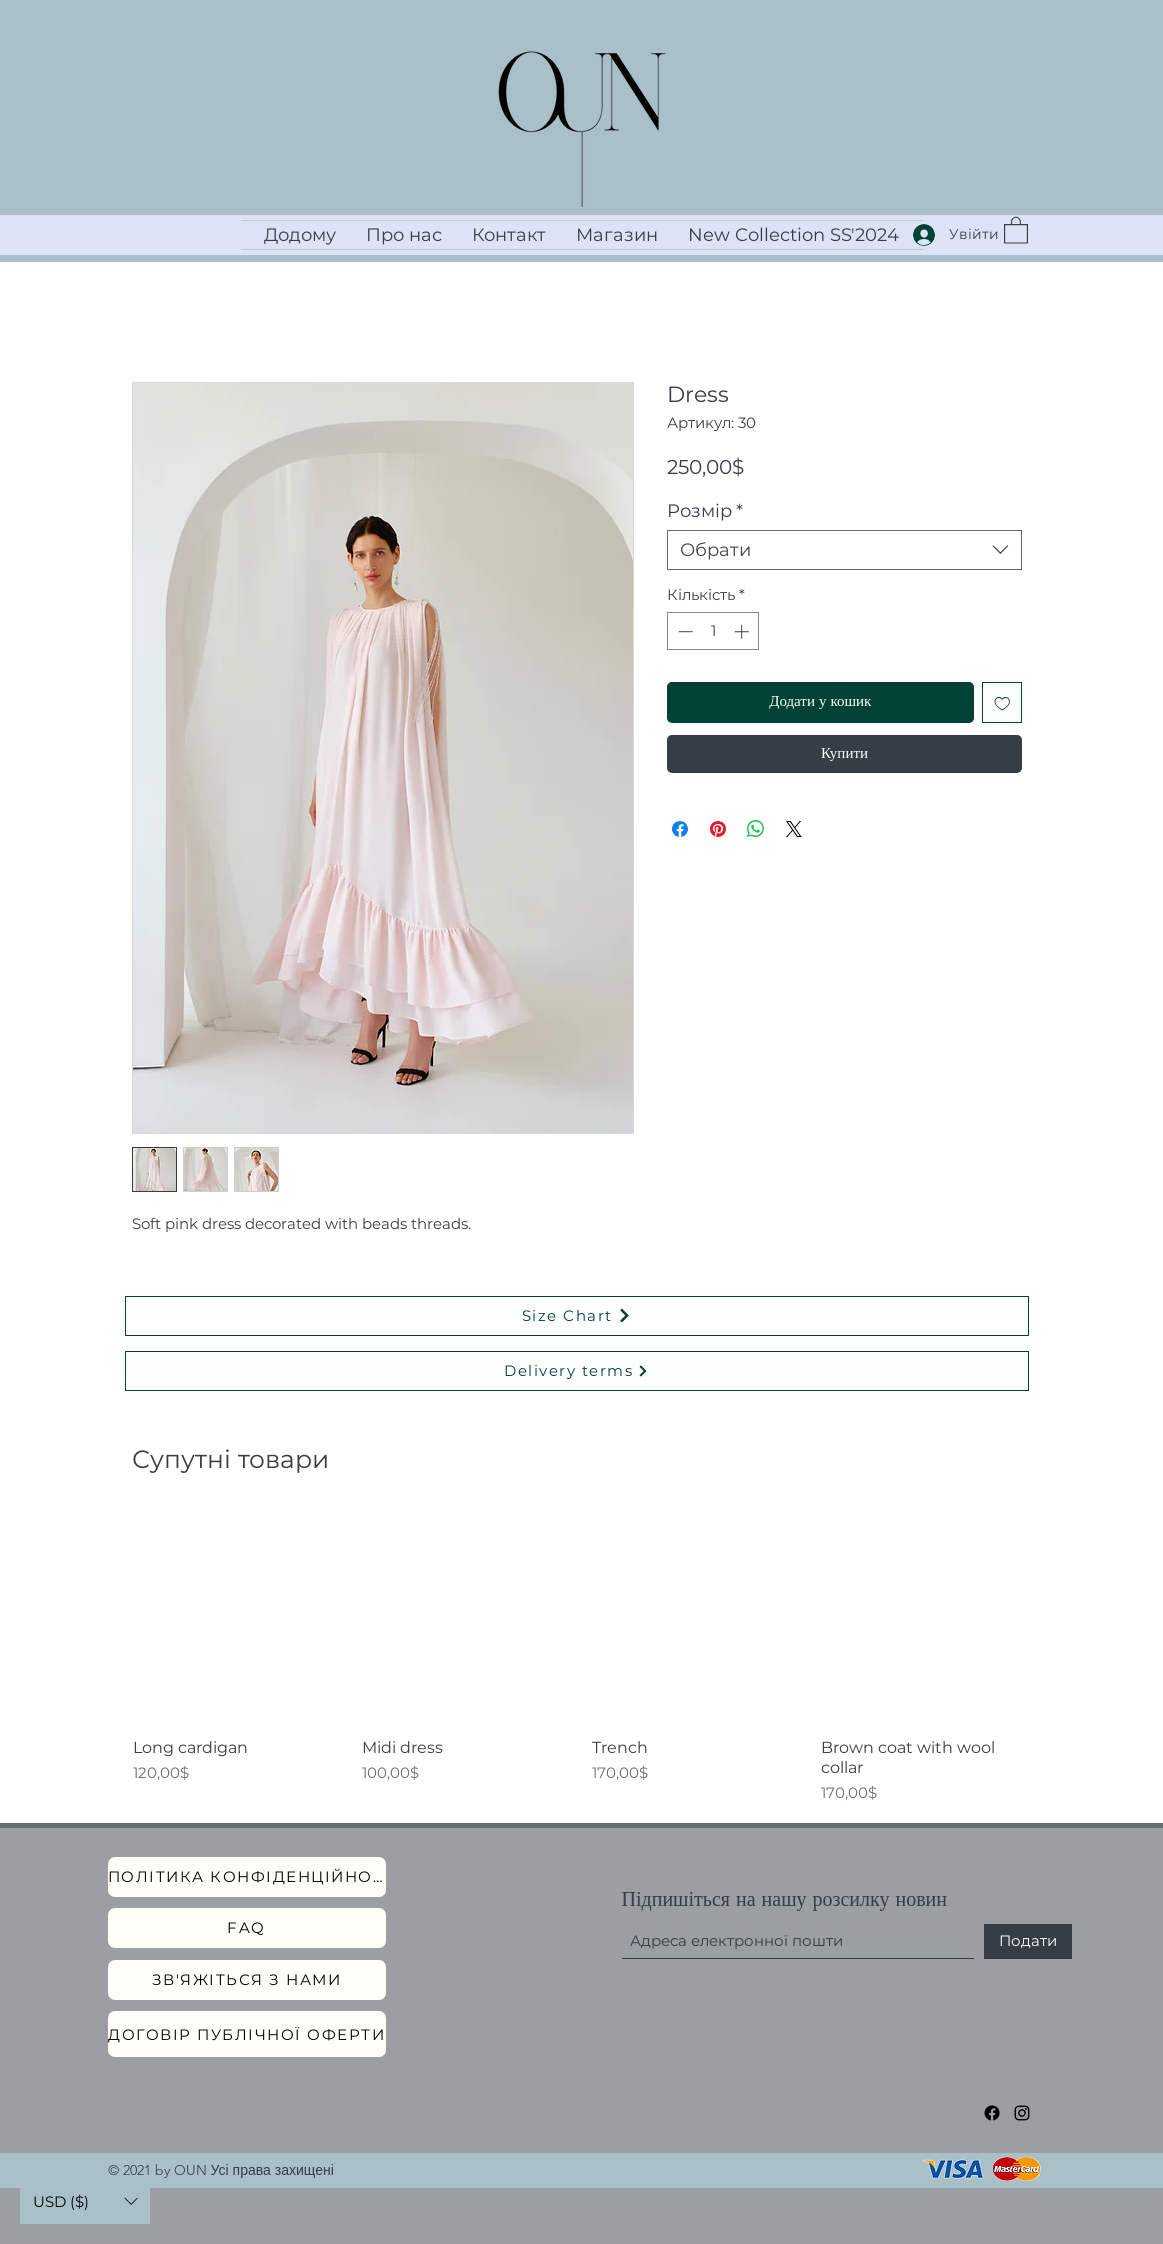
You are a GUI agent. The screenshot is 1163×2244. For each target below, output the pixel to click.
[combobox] (844, 550)
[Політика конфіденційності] (247, 1877)
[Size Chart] (577, 1316)
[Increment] (743, 631)
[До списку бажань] (1002, 702)
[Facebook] (992, 2113)
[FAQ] (247, 1928)
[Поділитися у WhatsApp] (756, 829)
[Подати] (1028, 1941)
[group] (582, 1659)
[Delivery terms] (577, 1371)
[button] (1016, 229)
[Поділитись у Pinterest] (718, 829)
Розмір (705, 511)
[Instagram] (1022, 2113)
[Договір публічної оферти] (247, 2034)
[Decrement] (683, 631)
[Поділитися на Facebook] (680, 829)
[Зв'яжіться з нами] (247, 1980)
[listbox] (85, 2201)
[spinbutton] (713, 631)
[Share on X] (794, 829)
